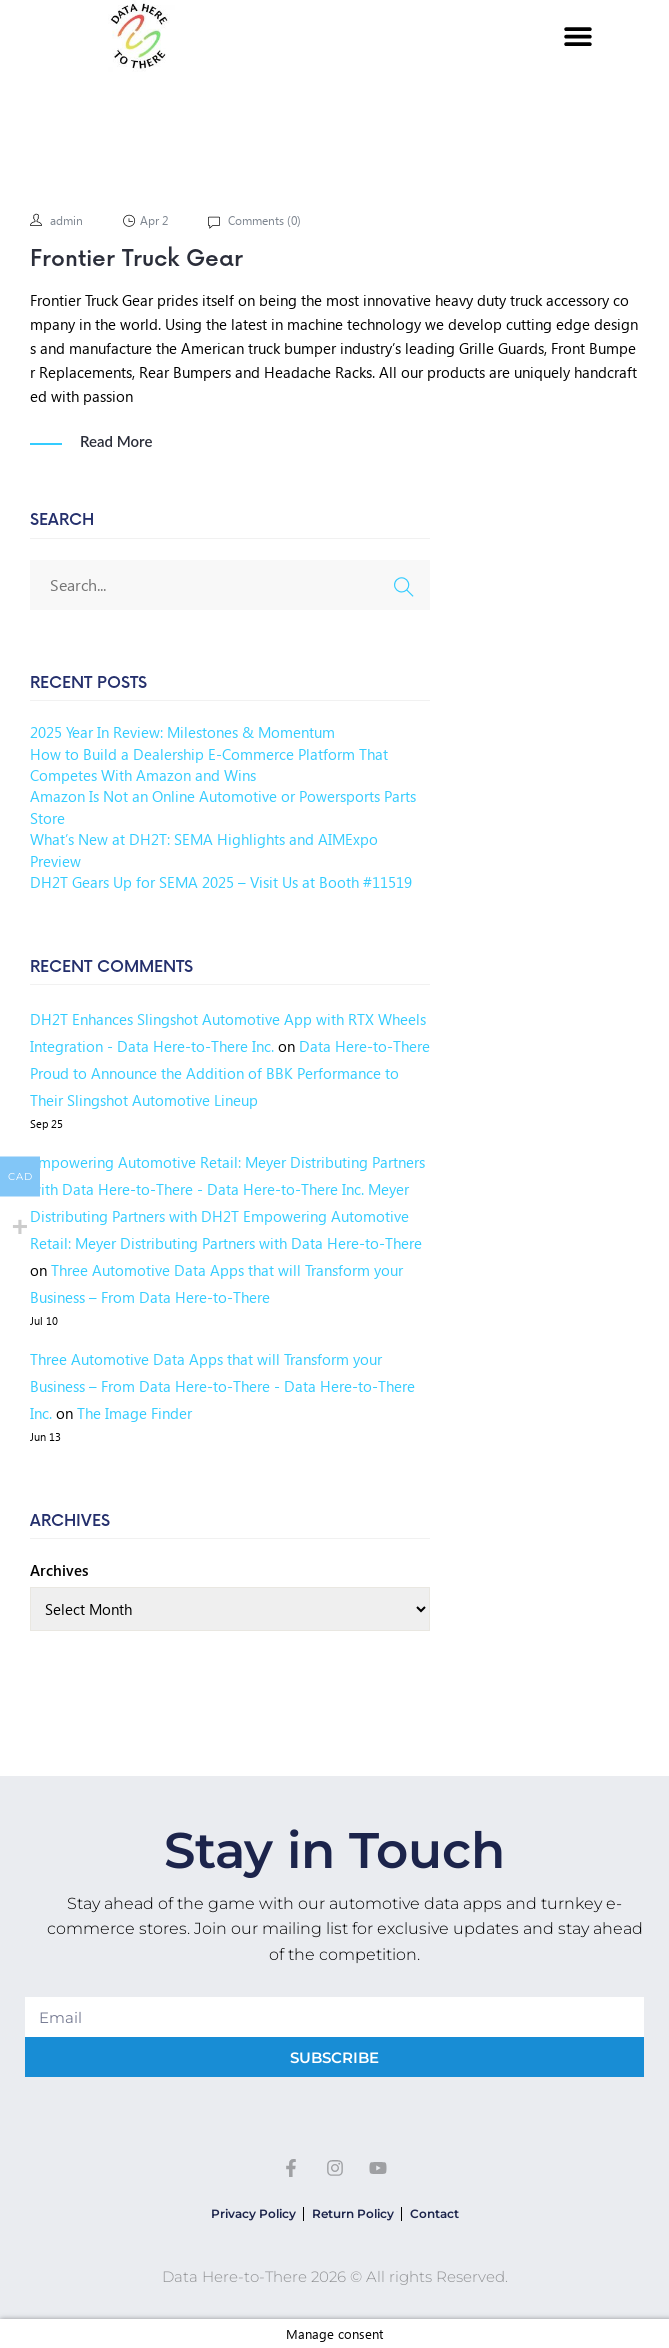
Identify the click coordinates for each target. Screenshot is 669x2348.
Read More (116, 442)
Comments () (263, 220)
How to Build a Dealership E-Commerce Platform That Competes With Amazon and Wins (209, 764)
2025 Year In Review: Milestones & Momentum (182, 732)
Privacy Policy (253, 2213)
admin (66, 220)
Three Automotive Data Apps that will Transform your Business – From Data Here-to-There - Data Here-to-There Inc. (222, 1386)
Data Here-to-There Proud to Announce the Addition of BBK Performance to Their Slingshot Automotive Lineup (230, 1073)
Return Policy (353, 2213)
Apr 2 (154, 220)
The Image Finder (134, 1413)
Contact (434, 2213)
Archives (59, 1570)
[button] (577, 36)
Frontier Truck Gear (136, 259)
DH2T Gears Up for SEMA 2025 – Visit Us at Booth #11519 (221, 882)
